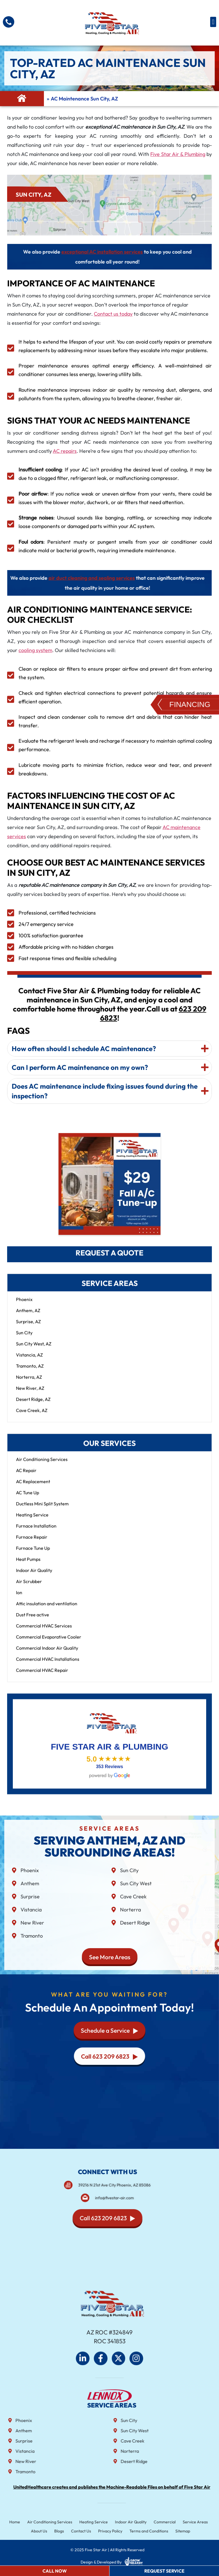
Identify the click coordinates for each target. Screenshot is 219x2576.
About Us (45, 2530)
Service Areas (186, 2522)
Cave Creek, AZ (31, 1416)
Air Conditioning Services (42, 1465)
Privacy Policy (110, 2530)
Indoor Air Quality (34, 1576)
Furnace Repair (31, 1542)
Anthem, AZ (28, 1316)
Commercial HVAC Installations (47, 1665)
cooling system (35, 650)
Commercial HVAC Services (44, 1631)
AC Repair (26, 1476)
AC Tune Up (27, 1498)
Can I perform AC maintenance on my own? (80, 989)
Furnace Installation (36, 1531)
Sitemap (175, 2530)
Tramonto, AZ (30, 1371)
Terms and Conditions (145, 2530)
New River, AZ (30, 1394)
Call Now (54, 2571)
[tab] (109, 970)
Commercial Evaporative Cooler (48, 1642)
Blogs (64, 2530)
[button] (213, 22)
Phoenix (24, 1305)
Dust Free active (32, 1620)
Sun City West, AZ (33, 1349)
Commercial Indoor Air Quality (47, 1653)
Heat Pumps (28, 1565)
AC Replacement (33, 1487)
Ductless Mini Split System (42, 1509)
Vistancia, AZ (29, 1360)
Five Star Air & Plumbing (177, 154)
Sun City (24, 1338)
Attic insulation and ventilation (46, 1609)
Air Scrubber (29, 1587)
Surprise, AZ (28, 1327)
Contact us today (113, 314)
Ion (19, 1598)
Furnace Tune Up (33, 1554)
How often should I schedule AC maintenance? (84, 970)
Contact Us (84, 2530)
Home (24, 2522)
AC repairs (65, 451)
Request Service (164, 2571)
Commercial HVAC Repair (42, 1676)
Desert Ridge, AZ (33, 1405)
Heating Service (32, 1520)
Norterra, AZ (29, 1382)
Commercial (159, 2522)
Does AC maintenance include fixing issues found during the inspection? (105, 1013)
